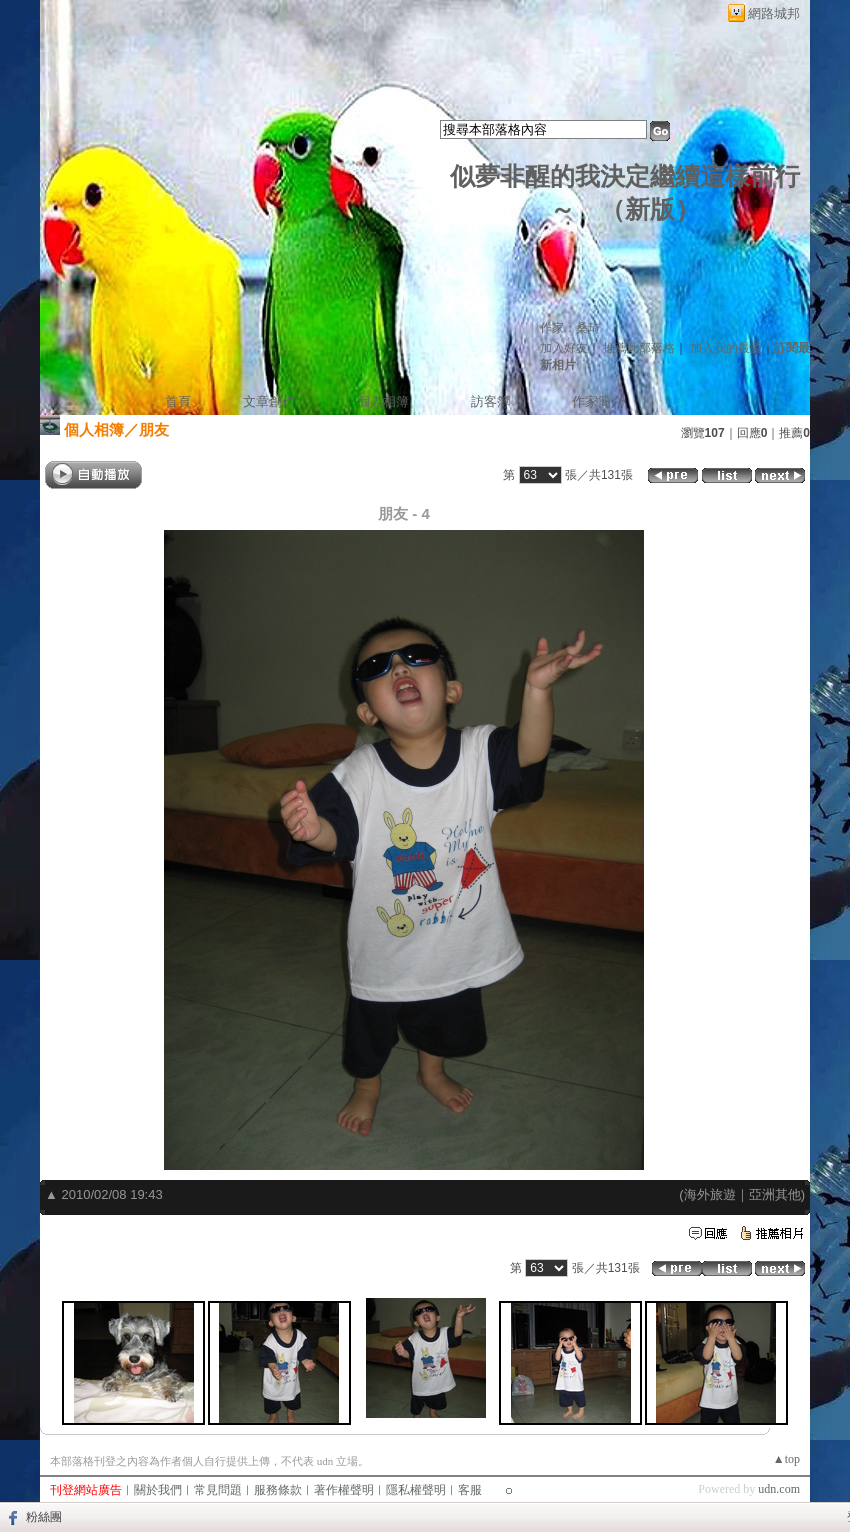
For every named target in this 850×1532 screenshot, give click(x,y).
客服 (470, 1490)
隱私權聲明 (416, 1490)
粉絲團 (44, 1517)
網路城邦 (774, 13)
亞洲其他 (775, 1194)
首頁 (178, 401)
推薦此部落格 (639, 348)
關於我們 (158, 1490)
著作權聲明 (344, 1490)
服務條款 (278, 1490)
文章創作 (269, 401)
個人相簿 (383, 401)
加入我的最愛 (726, 348)
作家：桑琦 (570, 328)
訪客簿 (490, 401)
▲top (786, 1459)
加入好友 (564, 348)
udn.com (779, 1489)
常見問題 (218, 1490)
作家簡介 (598, 401)
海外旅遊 (710, 1194)
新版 (650, 209)
